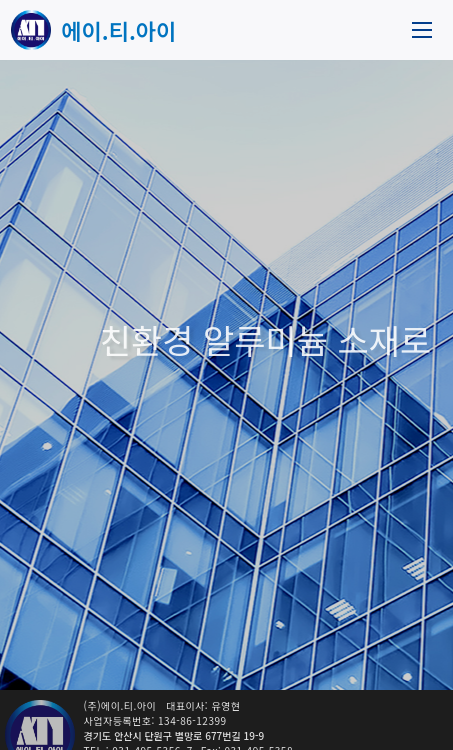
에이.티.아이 (118, 30)
